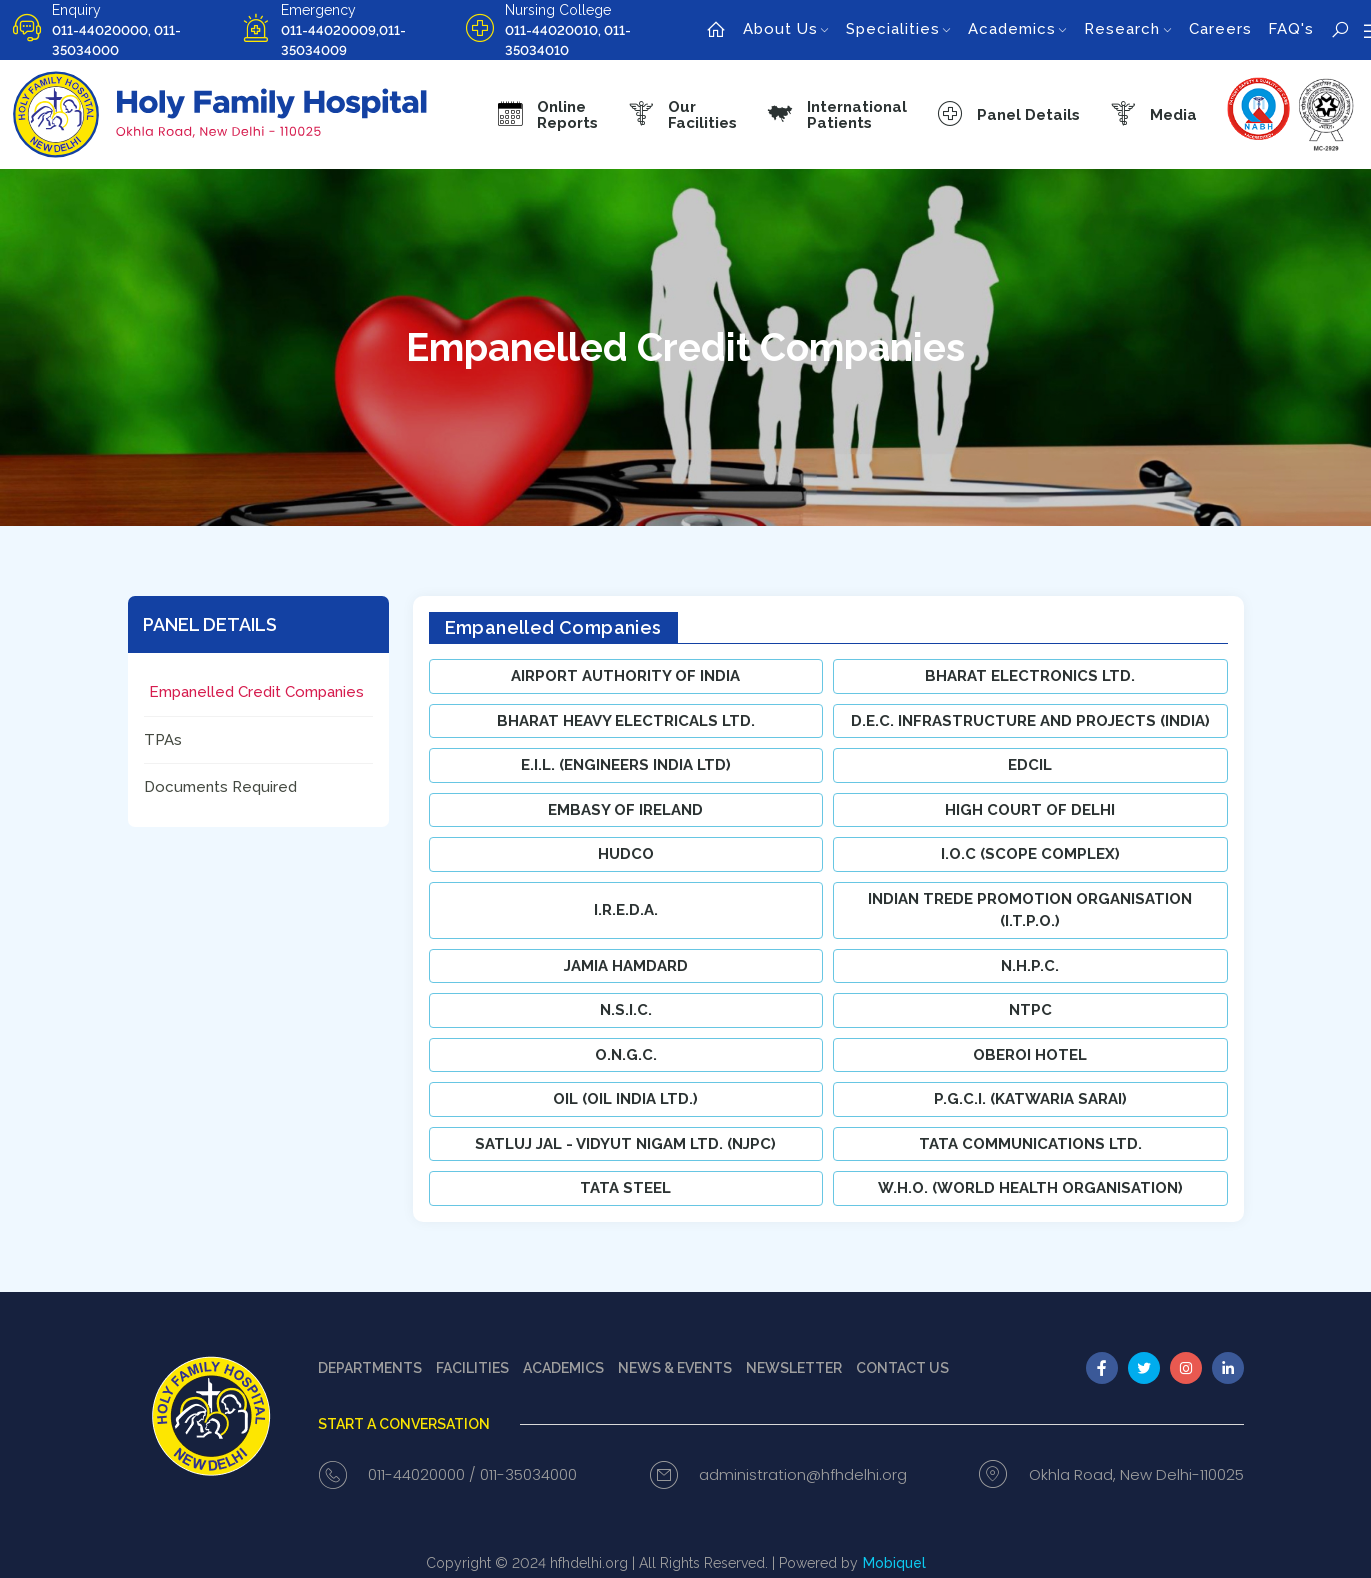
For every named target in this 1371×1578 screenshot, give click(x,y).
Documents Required (220, 787)
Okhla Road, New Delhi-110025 (1136, 1474)
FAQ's (1291, 29)
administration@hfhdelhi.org (803, 1474)
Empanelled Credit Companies (256, 692)
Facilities (472, 1368)
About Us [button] (780, 29)
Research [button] (1122, 29)
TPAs (163, 740)
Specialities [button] (893, 29)
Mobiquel (894, 1563)
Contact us (902, 1368)
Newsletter (794, 1368)
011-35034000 (528, 1474)
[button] (682, 115)
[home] (716, 29)
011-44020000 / (422, 1474)
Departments (370, 1368)
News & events (675, 1368)
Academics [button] (1012, 29)
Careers (1220, 29)
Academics (563, 1368)
